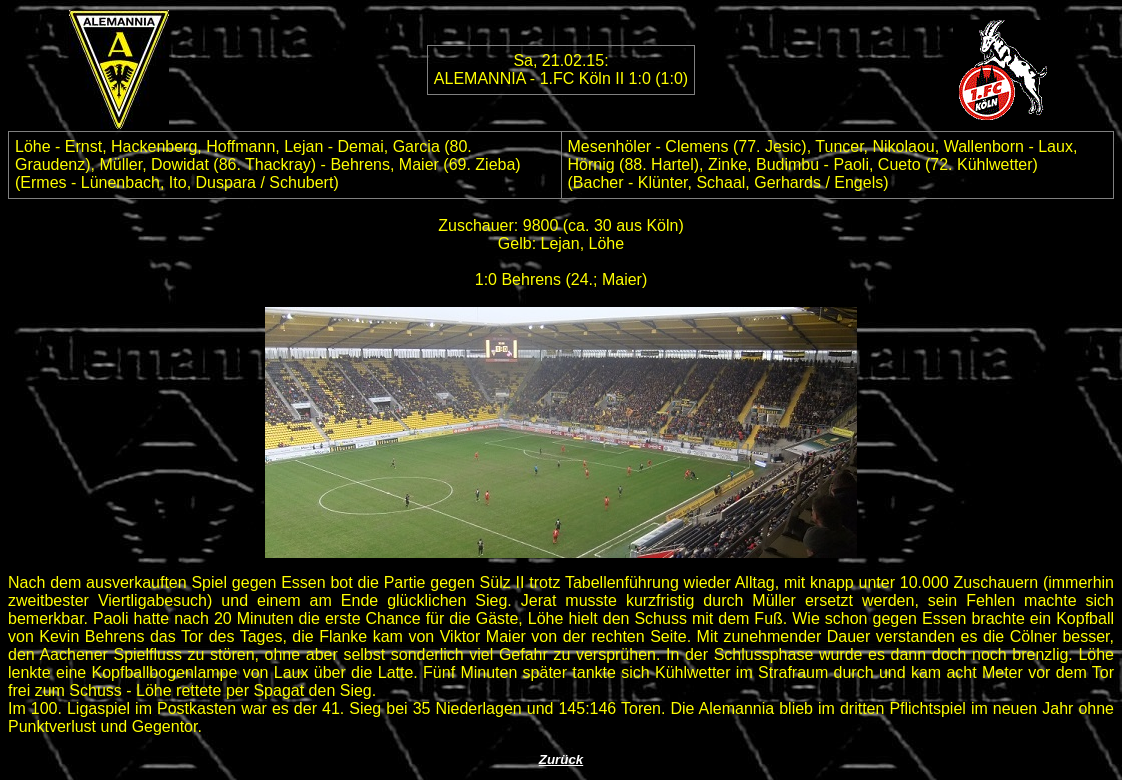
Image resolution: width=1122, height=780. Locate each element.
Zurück (561, 759)
